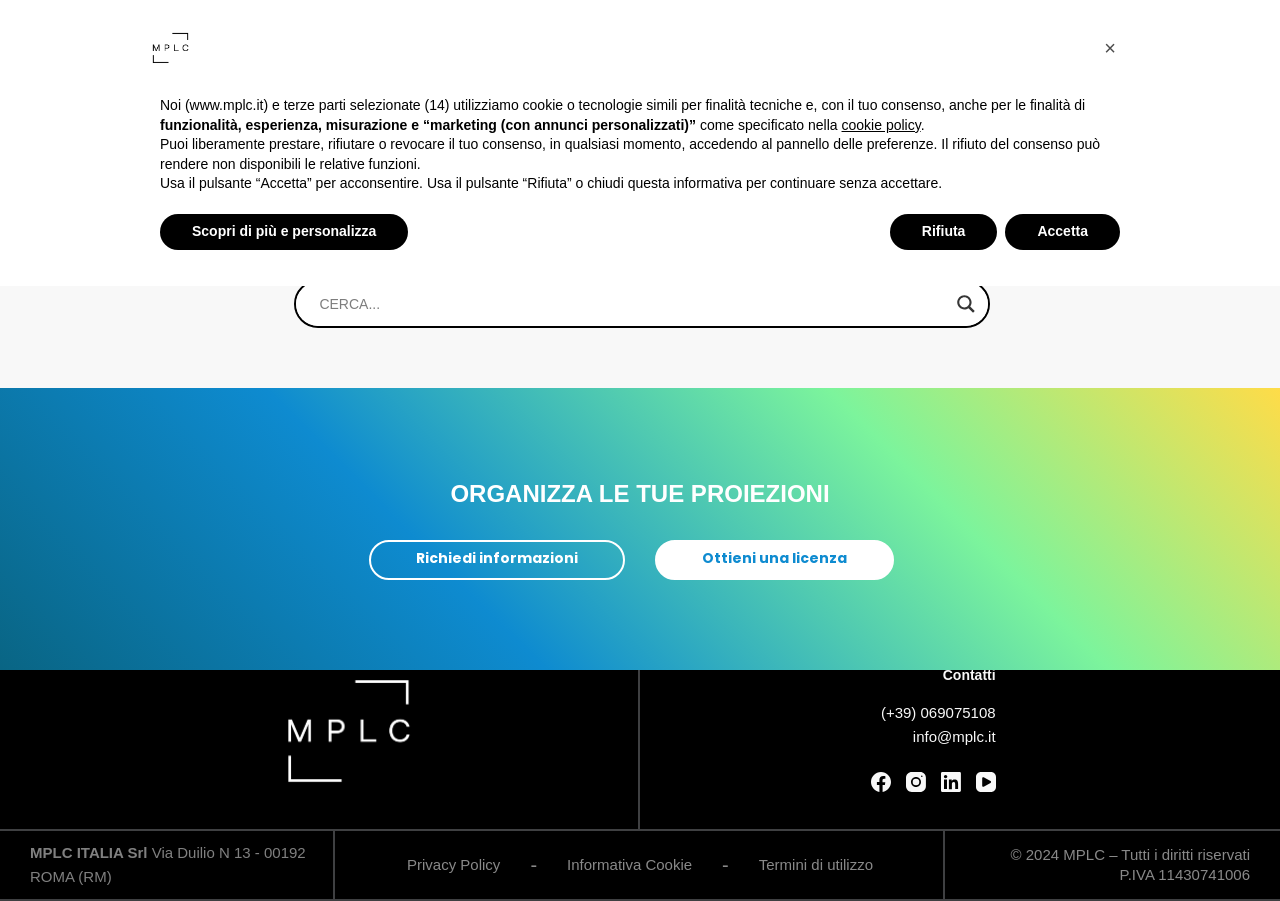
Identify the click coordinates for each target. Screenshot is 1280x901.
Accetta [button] (1062, 231)
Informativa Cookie (629, 864)
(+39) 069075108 (938, 713)
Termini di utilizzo (816, 864)
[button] (1110, 48)
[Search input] (632, 304)
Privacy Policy (453, 864)
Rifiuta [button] (944, 231)
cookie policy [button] (881, 125)
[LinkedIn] (951, 782)
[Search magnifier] (966, 304)
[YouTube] (986, 782)
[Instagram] (916, 782)
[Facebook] (881, 782)
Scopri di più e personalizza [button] (284, 231)
